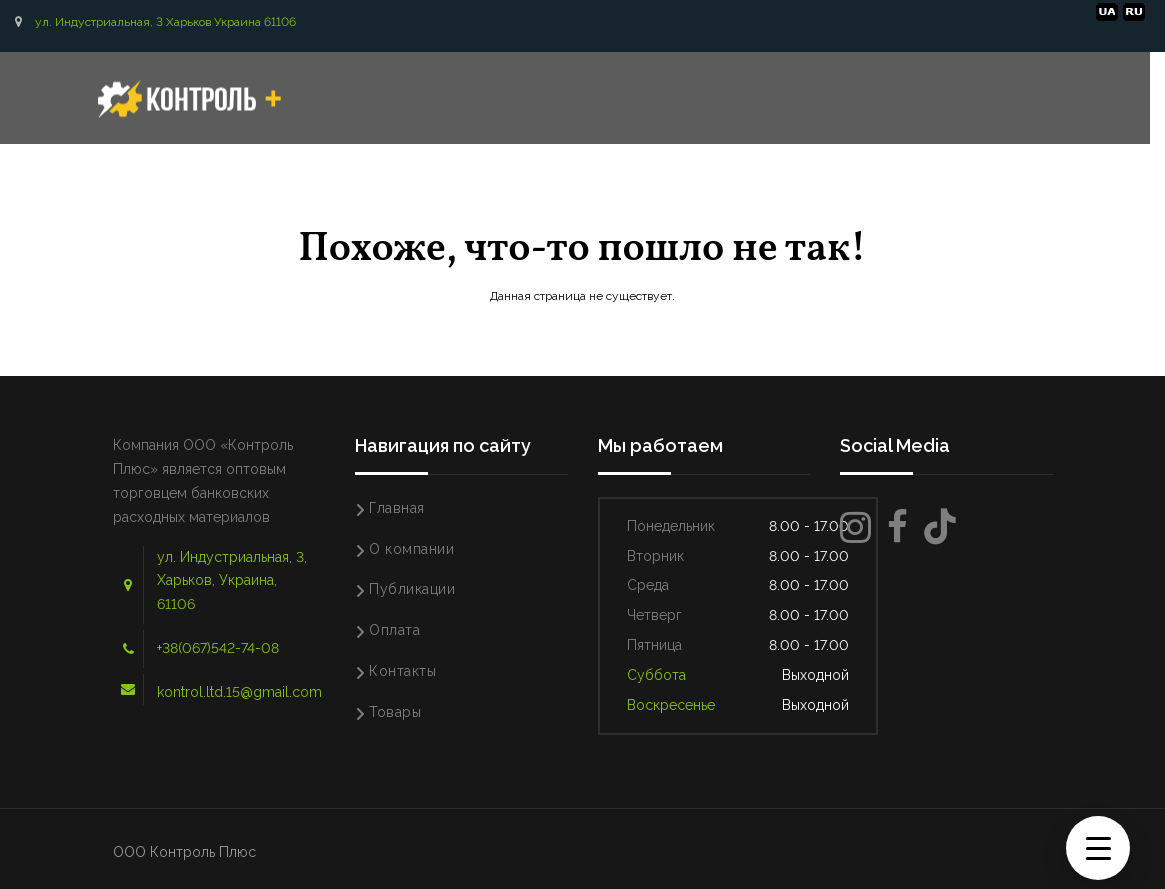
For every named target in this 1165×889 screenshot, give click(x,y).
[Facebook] (897, 527)
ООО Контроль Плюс (184, 852)
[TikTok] (940, 527)
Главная (397, 508)
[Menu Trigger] (1098, 848)
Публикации (412, 589)
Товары (395, 712)
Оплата (394, 630)
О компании (411, 549)
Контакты (402, 671)
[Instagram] (855, 527)
